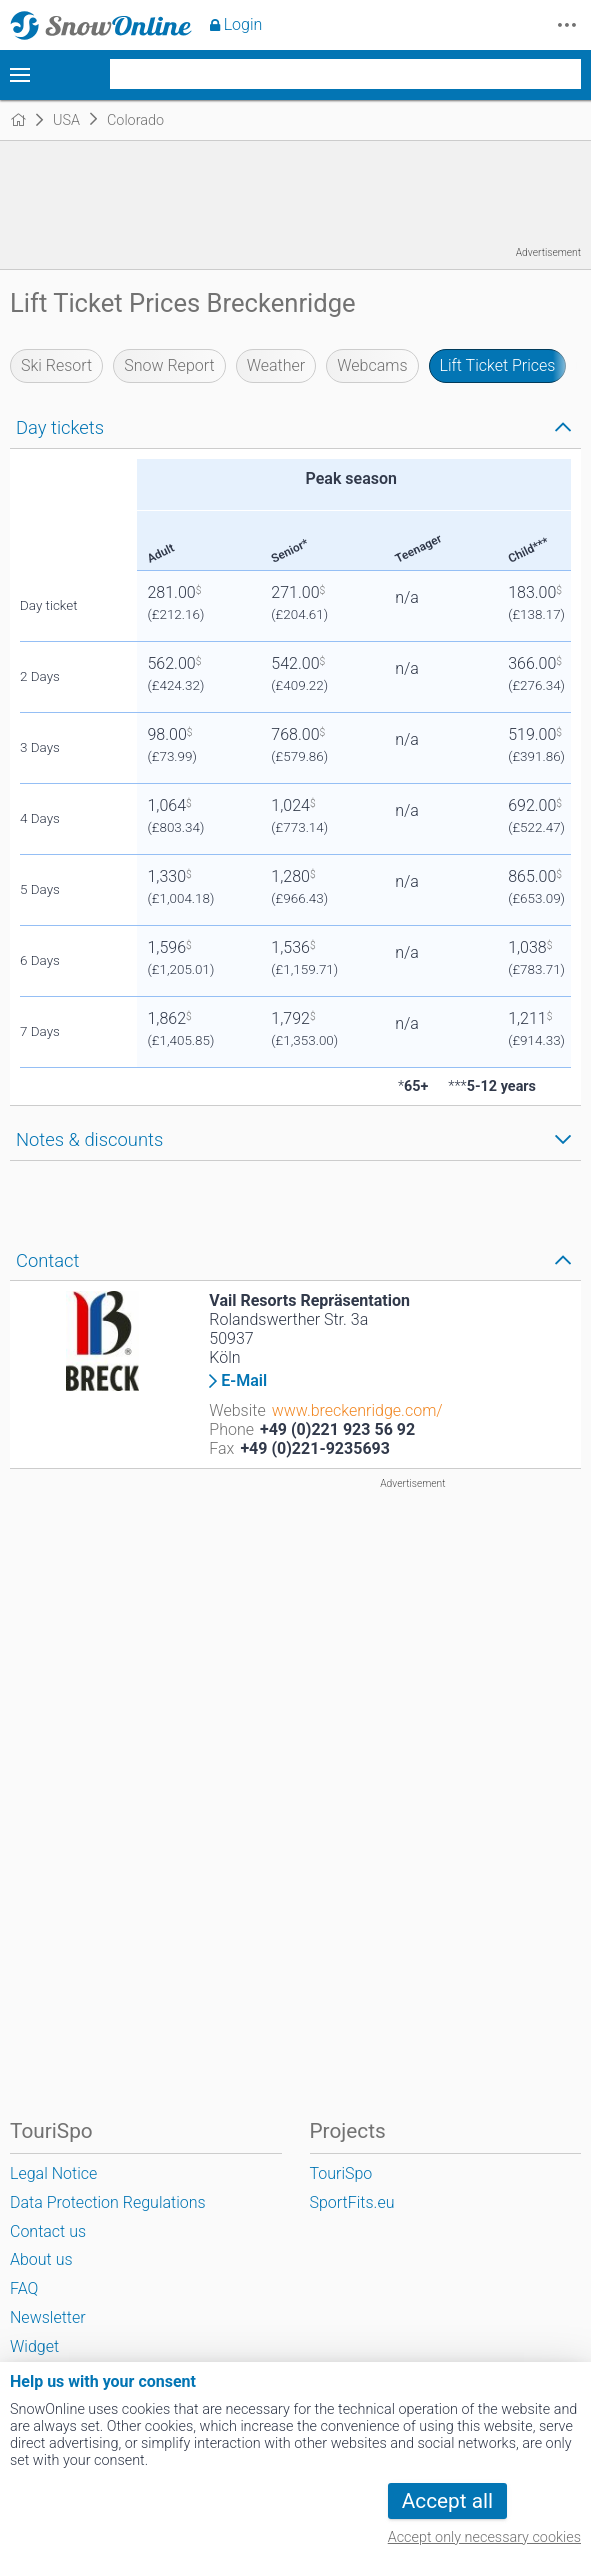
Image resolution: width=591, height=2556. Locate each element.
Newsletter (48, 2317)
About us (41, 2259)
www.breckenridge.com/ (357, 1410)
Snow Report (169, 365)
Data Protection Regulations (108, 2202)
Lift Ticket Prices (498, 365)
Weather (276, 365)
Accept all (447, 2501)
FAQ (24, 2288)
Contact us (48, 2231)
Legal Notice (53, 2173)
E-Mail (244, 1381)
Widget (34, 2346)
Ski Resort (56, 365)
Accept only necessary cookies (484, 2537)
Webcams (372, 365)
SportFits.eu (352, 2202)
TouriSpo (341, 2173)
